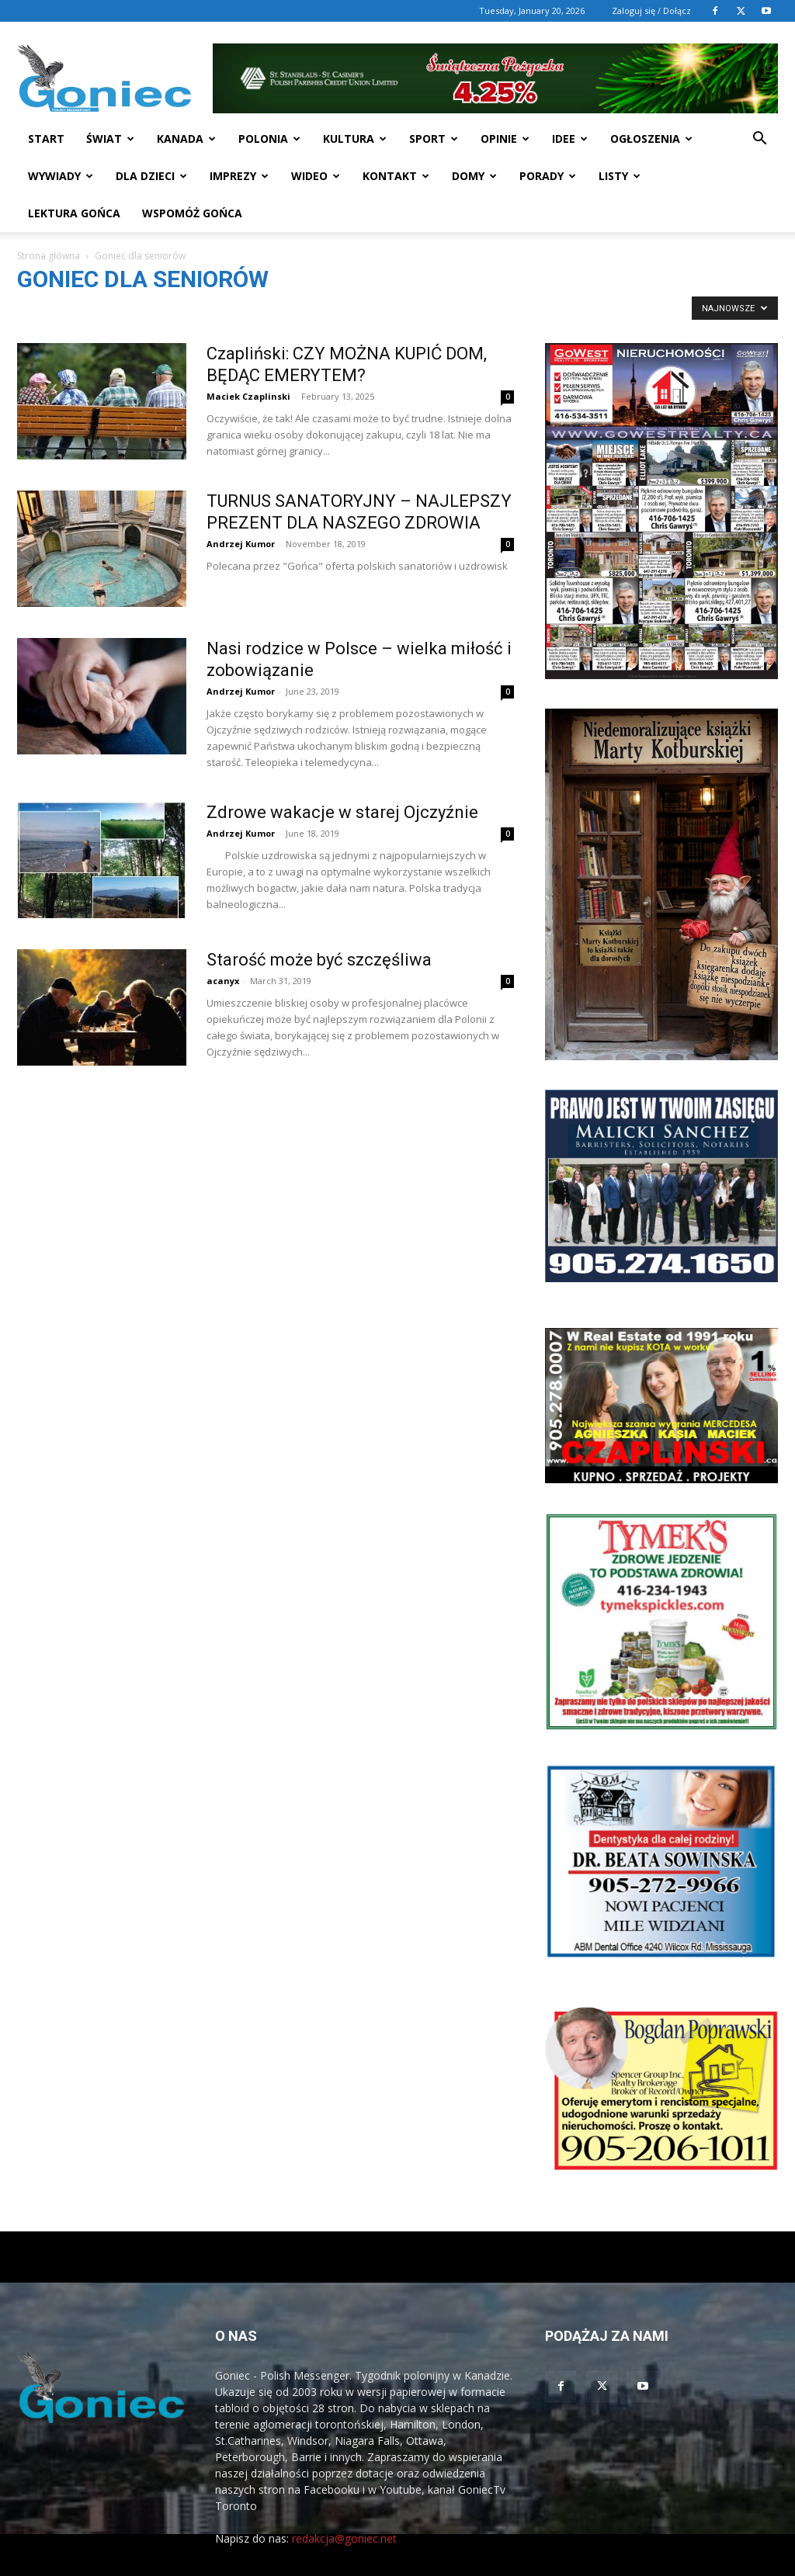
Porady (547, 175)
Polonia (269, 138)
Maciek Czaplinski (248, 396)
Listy (620, 175)
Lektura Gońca (74, 213)
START (46, 138)
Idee (570, 138)
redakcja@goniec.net (344, 2538)
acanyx (223, 980)
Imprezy (239, 175)
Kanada (186, 138)
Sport (433, 138)
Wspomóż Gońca (192, 213)
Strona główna (48, 255)
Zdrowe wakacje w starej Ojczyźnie (342, 812)
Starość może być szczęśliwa (319, 959)
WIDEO (315, 175)
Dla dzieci (151, 175)
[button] (759, 140)
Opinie (505, 138)
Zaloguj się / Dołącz (651, 10)
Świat (110, 138)
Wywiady (60, 175)
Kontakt (396, 175)
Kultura (355, 138)
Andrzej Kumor (241, 544)
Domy (474, 175)
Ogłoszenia (651, 138)
